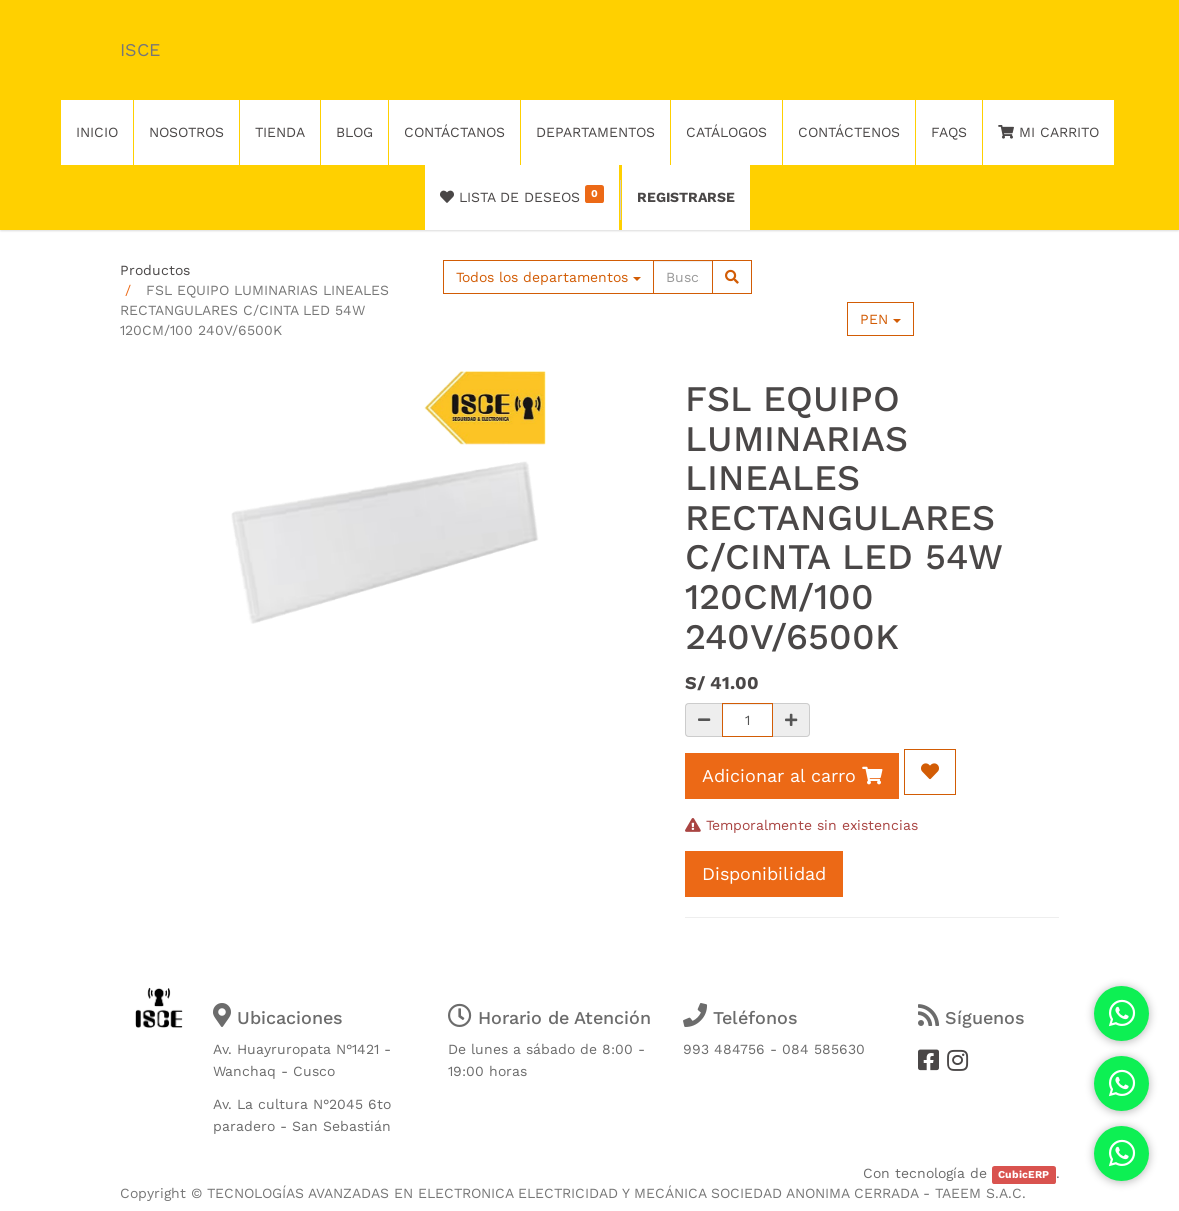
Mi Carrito (1048, 132)
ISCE (140, 49)
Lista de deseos (522, 195)
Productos (155, 270)
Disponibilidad (764, 873)
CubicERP (1023, 1174)
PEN (880, 319)
